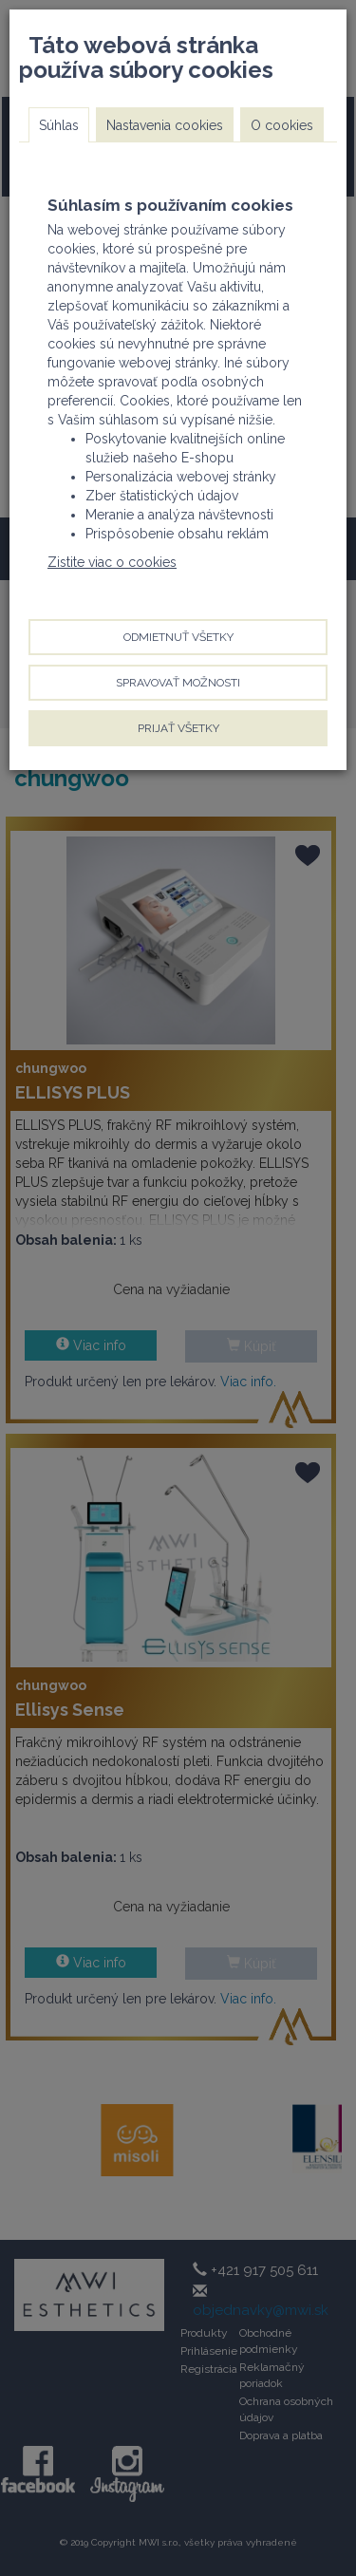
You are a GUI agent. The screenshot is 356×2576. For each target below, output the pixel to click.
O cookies (282, 125)
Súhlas (59, 125)
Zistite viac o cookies (112, 562)
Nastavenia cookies (164, 125)
